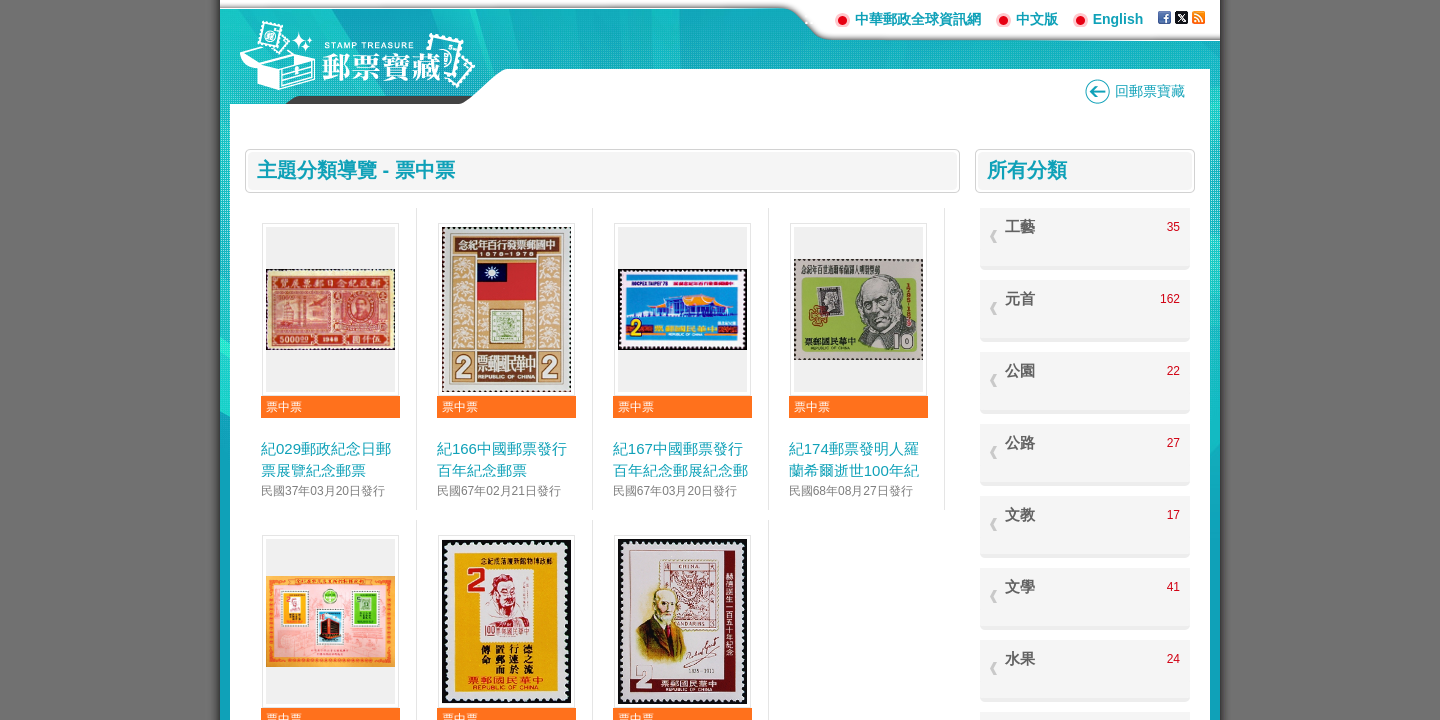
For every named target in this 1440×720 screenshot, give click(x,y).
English (1118, 19)
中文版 (1037, 19)
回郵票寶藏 (1150, 91)
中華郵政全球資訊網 (918, 19)
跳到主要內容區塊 (10, 10)
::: (812, 18)
